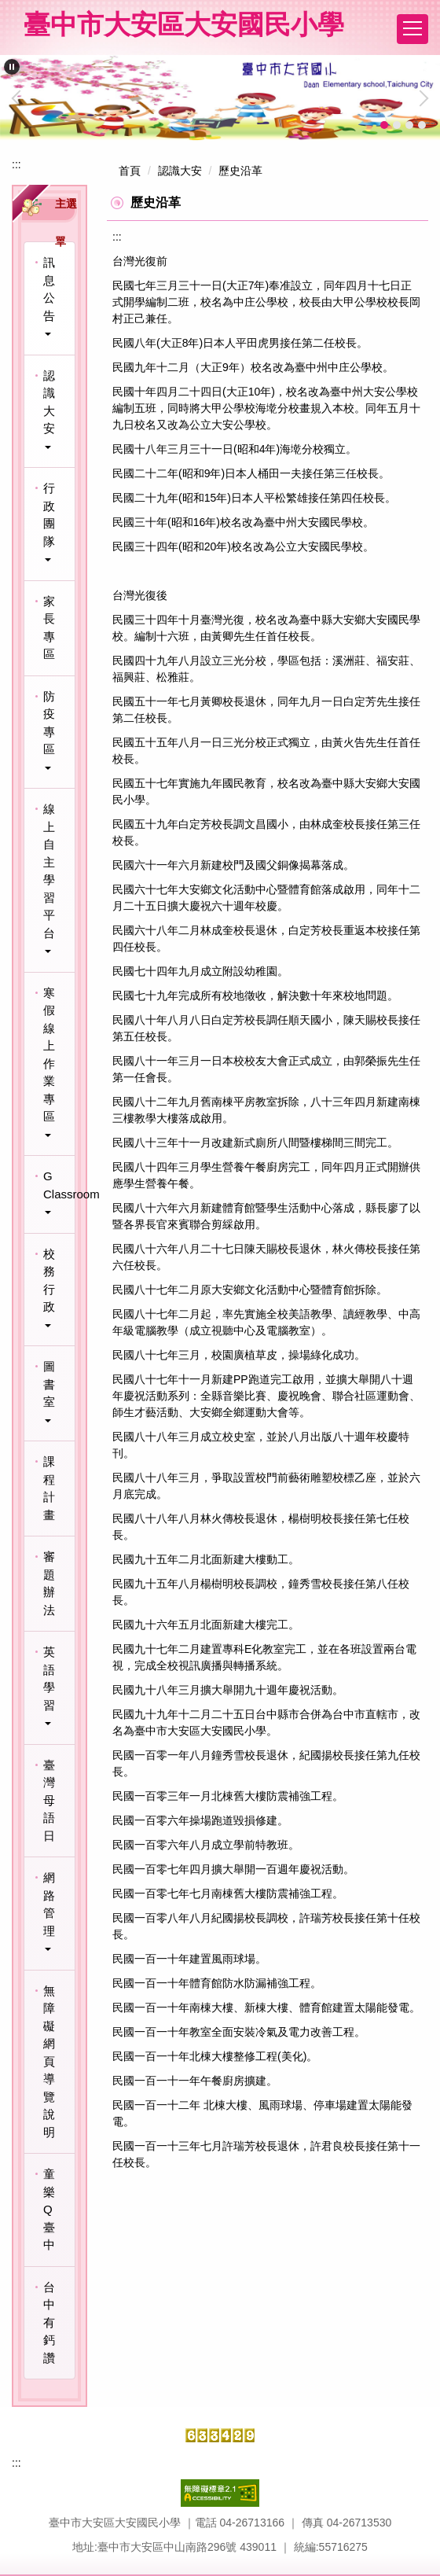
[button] (12, 67)
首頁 (130, 170)
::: (16, 164)
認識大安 (180, 170)
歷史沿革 (240, 170)
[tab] (384, 125)
